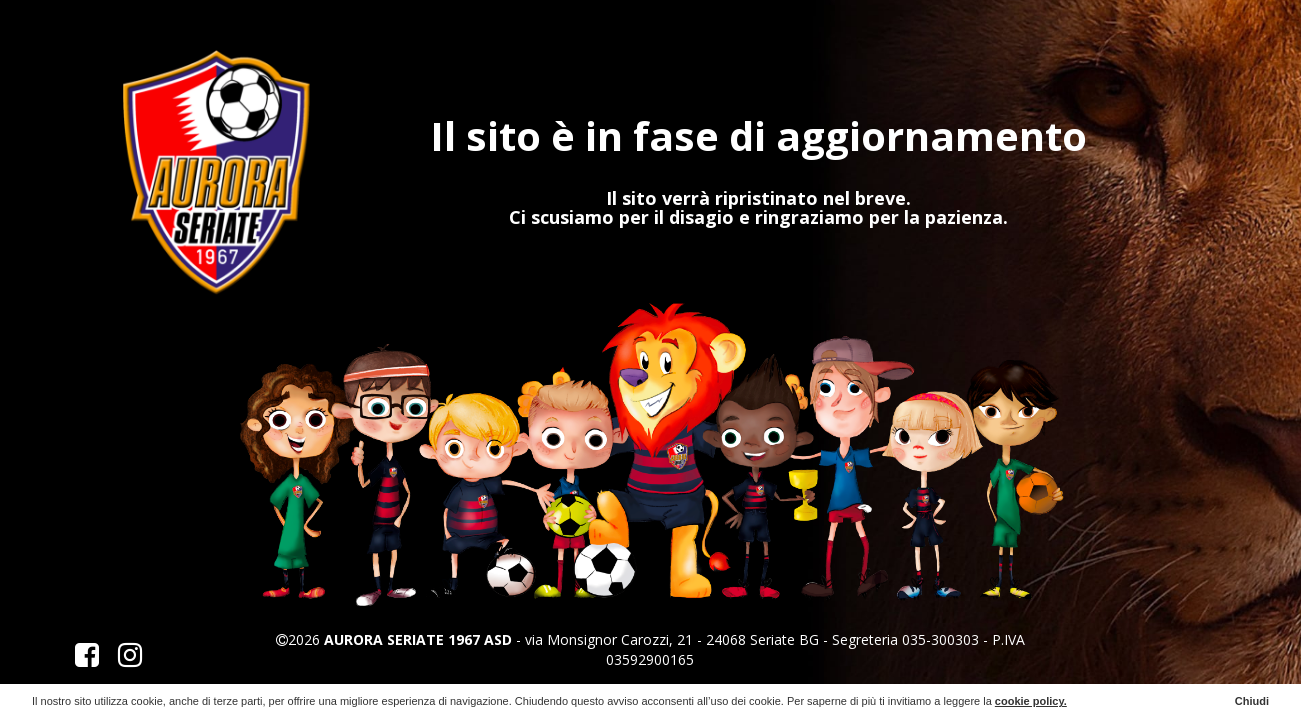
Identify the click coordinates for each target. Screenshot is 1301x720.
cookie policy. (1031, 701)
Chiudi (1252, 701)
